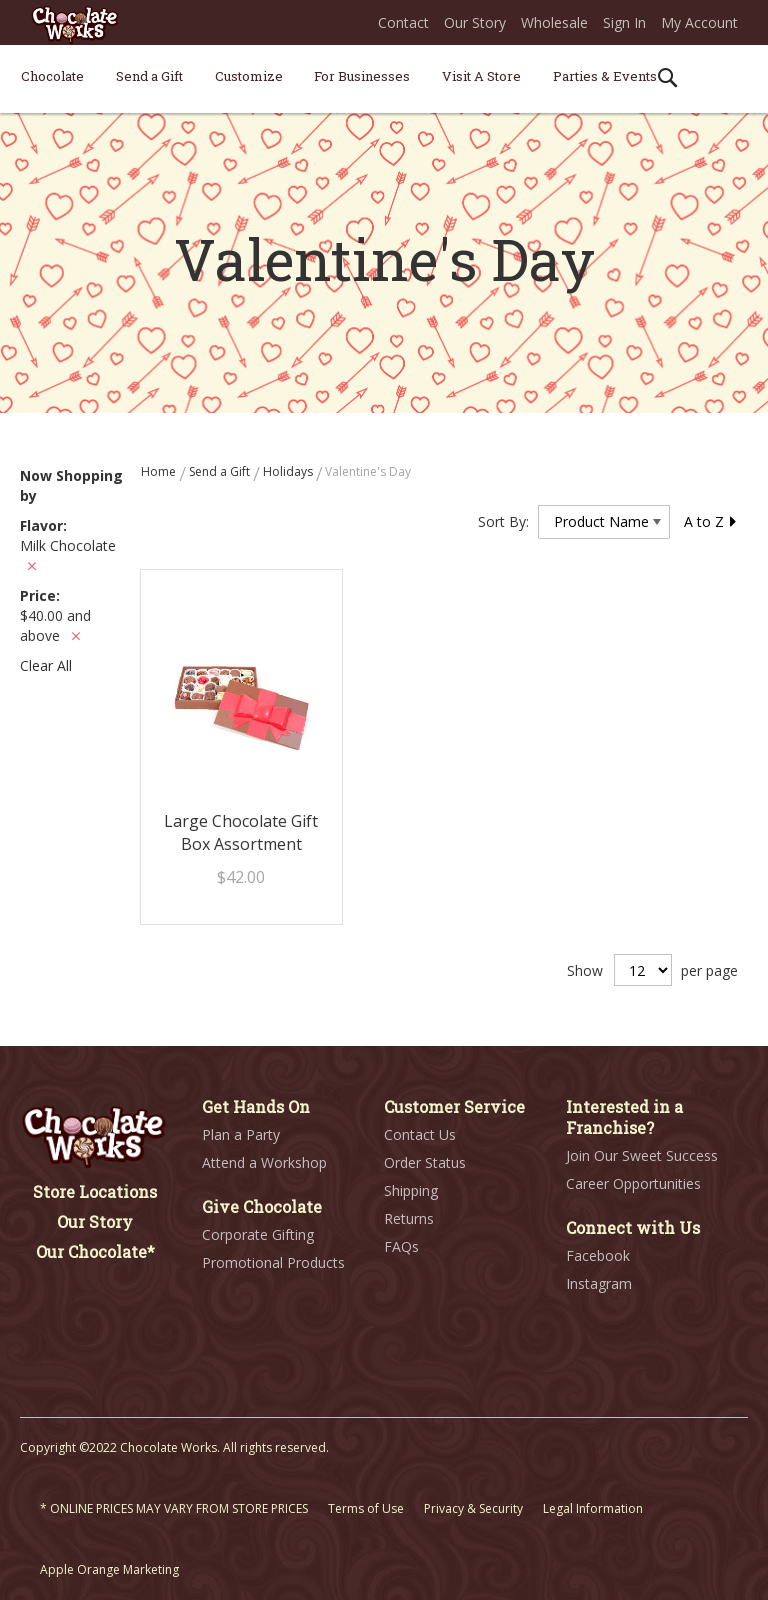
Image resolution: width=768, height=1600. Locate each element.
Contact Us (420, 1134)
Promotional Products (273, 1262)
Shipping (411, 1190)
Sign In (624, 22)
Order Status (425, 1162)
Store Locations (95, 1191)
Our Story (475, 22)
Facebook (598, 1255)
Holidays (289, 471)
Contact (403, 22)
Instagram (599, 1283)
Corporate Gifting (258, 1234)
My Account (699, 22)
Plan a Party (241, 1134)
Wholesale (554, 22)
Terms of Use (366, 1508)
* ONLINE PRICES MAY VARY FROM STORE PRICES (174, 1508)
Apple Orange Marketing (109, 1569)
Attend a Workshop (264, 1162)
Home (160, 471)
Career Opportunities (633, 1183)
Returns (409, 1218)
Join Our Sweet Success (642, 1155)
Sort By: (503, 521)
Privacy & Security (473, 1508)
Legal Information (593, 1508)
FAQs (401, 1246)
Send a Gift (221, 471)
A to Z (711, 521)
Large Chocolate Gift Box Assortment (241, 832)
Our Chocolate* (95, 1251)
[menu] (384, 79)
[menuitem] (52, 76)
